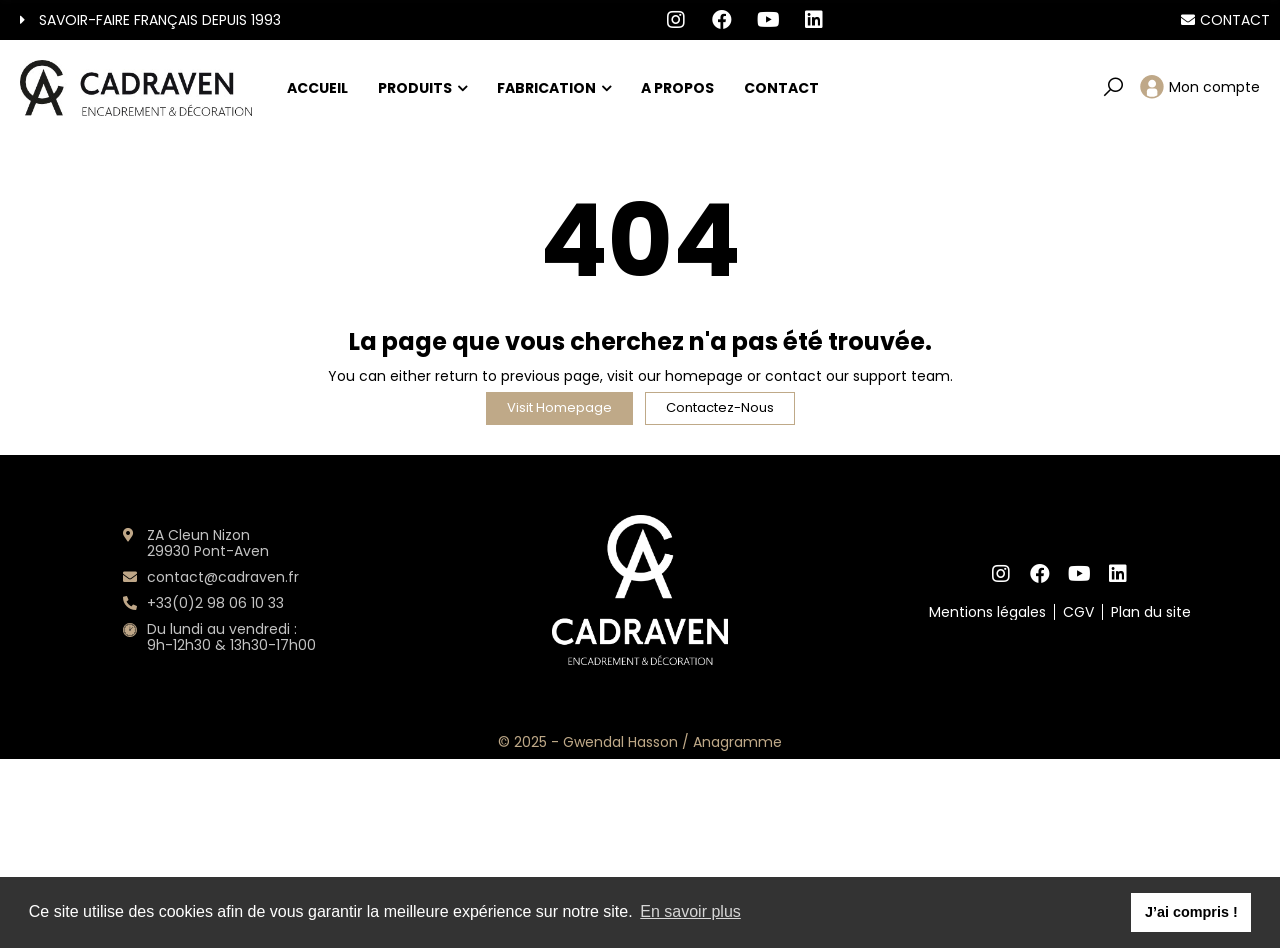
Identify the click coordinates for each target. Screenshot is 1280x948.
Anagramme (737, 742)
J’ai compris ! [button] (1191, 912)
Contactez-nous (720, 407)
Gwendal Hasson (620, 742)
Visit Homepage (559, 407)
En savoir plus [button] (690, 911)
